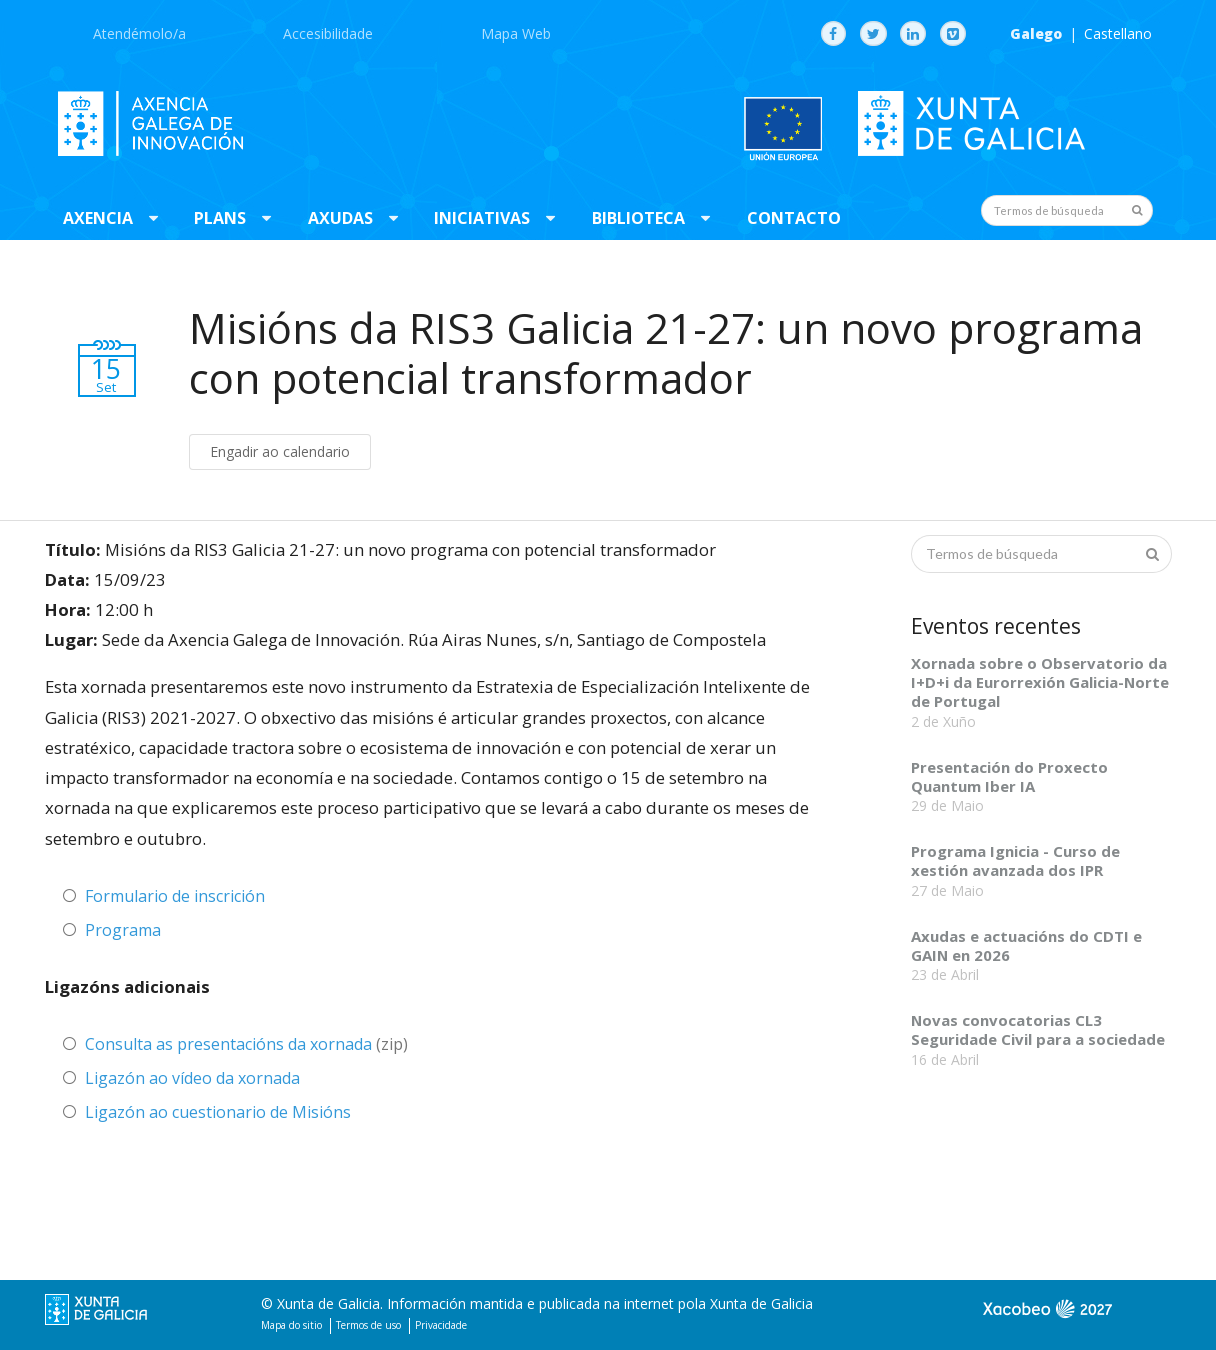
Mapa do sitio (291, 1325)
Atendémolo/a (139, 33)
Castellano (1118, 34)
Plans (220, 218)
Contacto (794, 218)
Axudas (340, 218)
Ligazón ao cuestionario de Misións (218, 1112)
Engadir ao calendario (280, 451)
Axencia (98, 218)
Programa (123, 930)
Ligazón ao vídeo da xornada (192, 1078)
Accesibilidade (328, 33)
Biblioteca (638, 218)
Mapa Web (516, 33)
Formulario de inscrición (175, 896)
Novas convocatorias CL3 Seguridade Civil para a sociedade (1038, 1029)
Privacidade (441, 1325)
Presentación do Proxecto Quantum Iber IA (1009, 776)
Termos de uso (368, 1325)
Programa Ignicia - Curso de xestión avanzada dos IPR (1015, 860)
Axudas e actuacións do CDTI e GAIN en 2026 (1026, 945)
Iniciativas (482, 218)
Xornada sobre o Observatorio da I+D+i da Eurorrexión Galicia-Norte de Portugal (1040, 682)
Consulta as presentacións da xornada (228, 1044)
